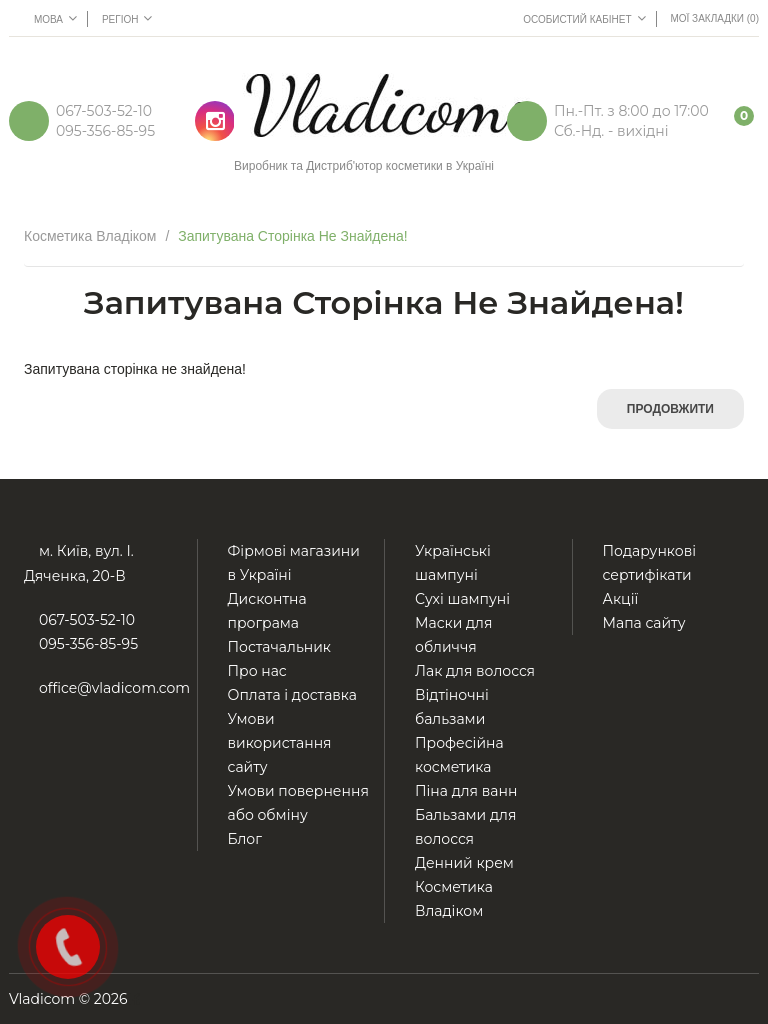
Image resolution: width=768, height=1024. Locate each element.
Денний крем (464, 863)
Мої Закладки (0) (714, 18)
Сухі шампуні (462, 599)
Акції (621, 599)
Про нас (257, 671)
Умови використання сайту (280, 743)
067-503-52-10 (104, 111)
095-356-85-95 (105, 131)
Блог (245, 839)
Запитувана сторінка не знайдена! (293, 236)
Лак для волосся (475, 671)
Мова (55, 18)
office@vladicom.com (114, 688)
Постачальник (279, 647)
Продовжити (670, 409)
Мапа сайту (644, 623)
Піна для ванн (466, 791)
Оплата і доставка (293, 695)
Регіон (127, 18)
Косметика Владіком (90, 236)
